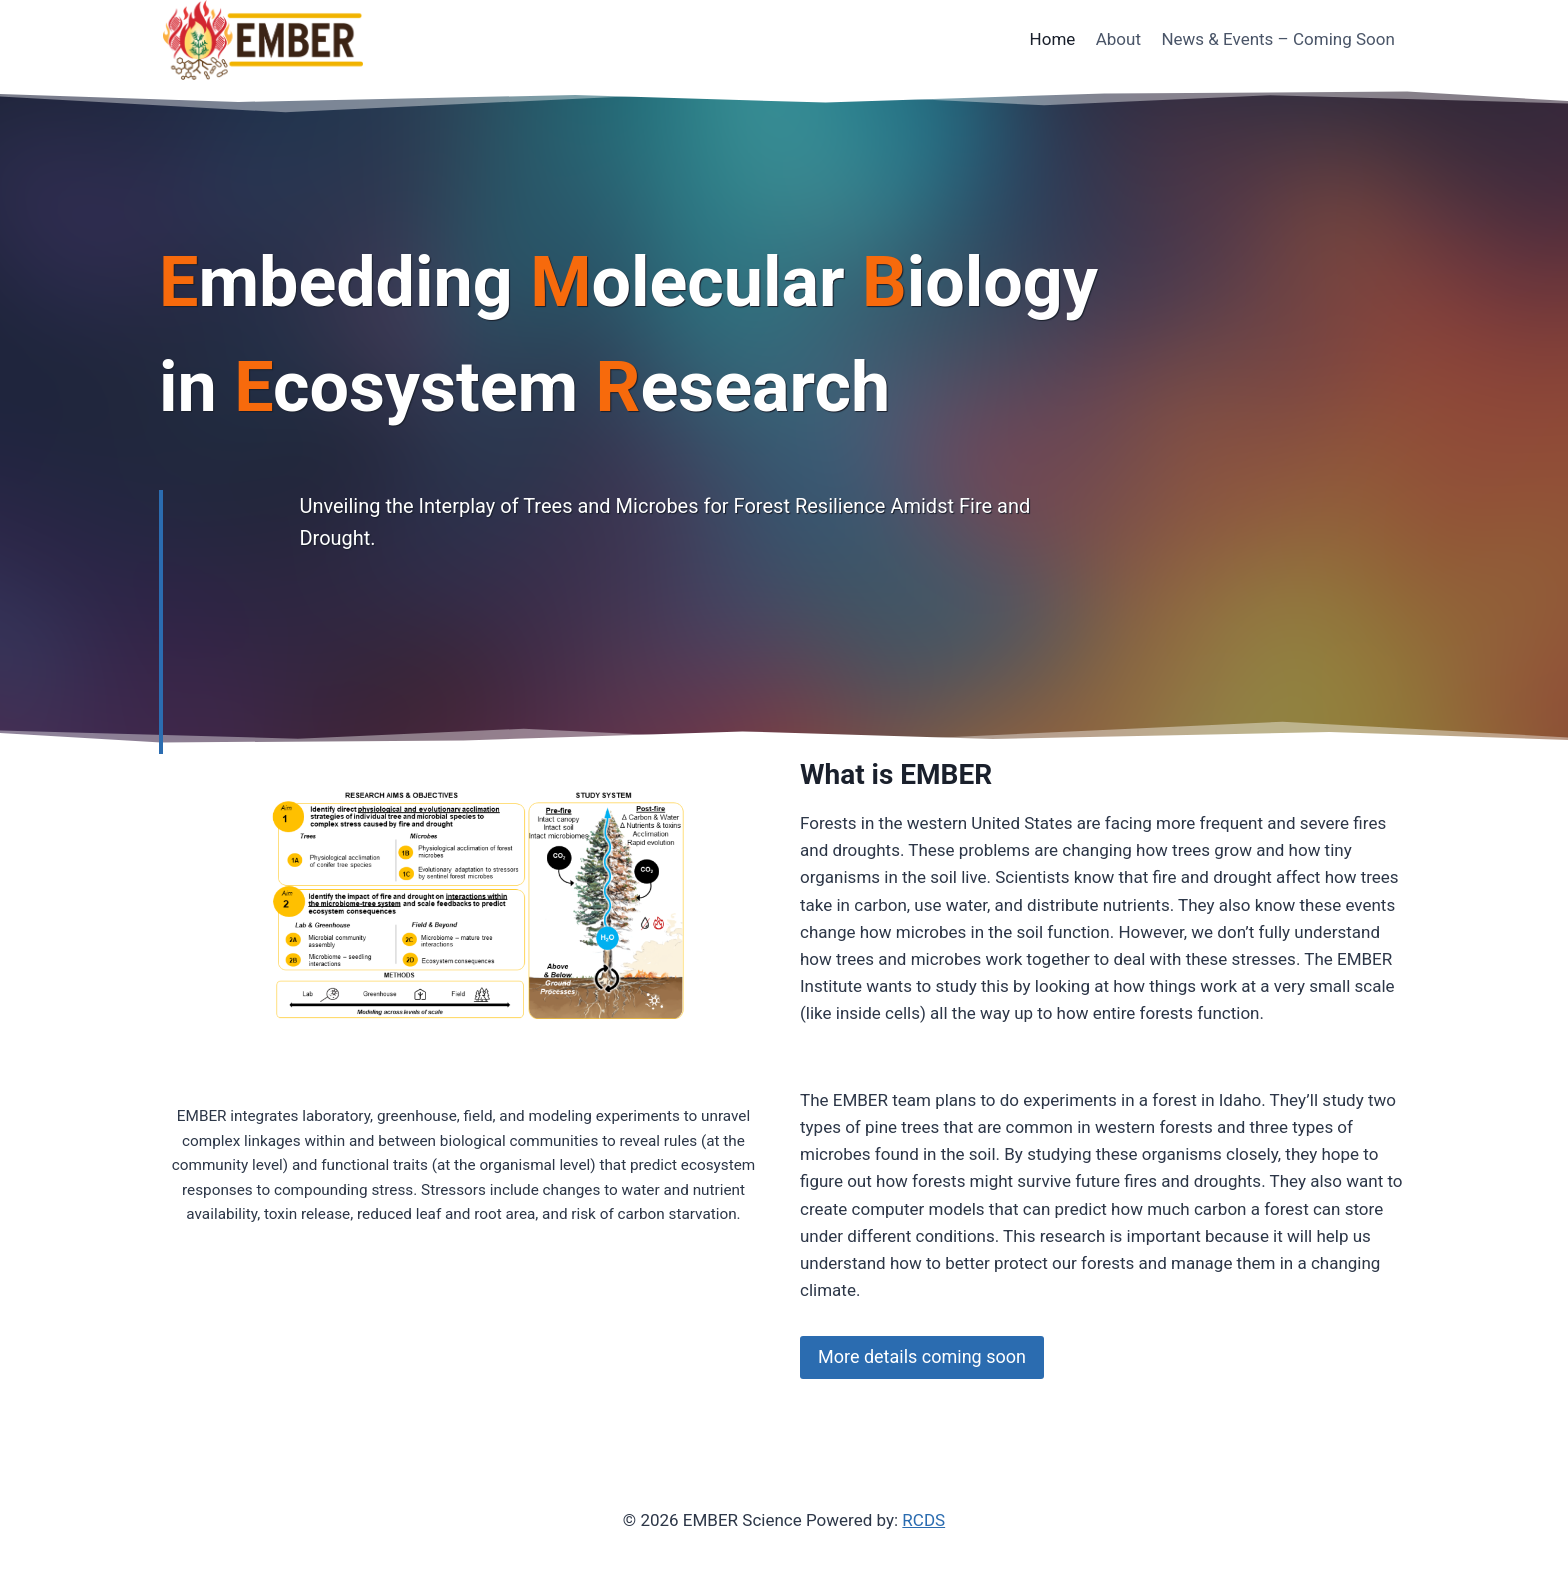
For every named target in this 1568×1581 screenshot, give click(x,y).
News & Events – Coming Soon (1277, 39)
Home (1053, 39)
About (1118, 39)
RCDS (923, 1520)
